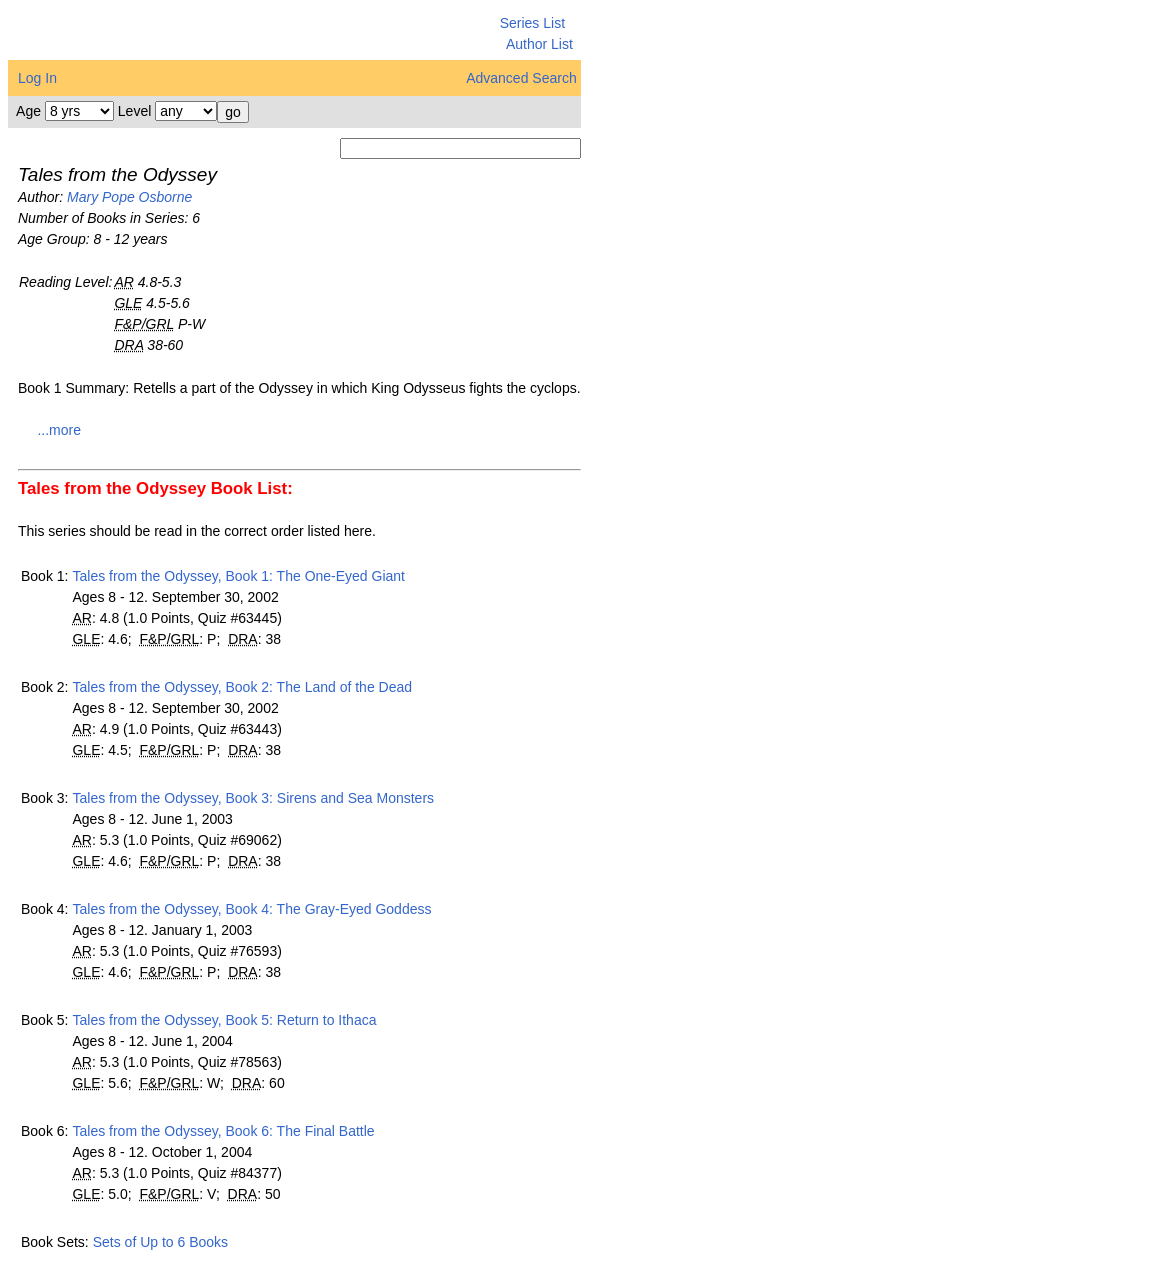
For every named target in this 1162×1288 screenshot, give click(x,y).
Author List (539, 44)
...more (59, 430)
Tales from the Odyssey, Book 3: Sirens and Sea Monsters (253, 798)
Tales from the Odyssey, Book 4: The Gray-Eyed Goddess (251, 909)
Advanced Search (521, 78)
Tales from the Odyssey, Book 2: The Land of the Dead (242, 687)
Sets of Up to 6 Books (160, 1242)
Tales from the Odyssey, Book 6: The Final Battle (223, 1131)
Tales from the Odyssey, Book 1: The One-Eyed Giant (238, 576)
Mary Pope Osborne (129, 197)
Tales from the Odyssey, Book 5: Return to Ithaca (224, 1020)
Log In (37, 78)
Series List (532, 23)
